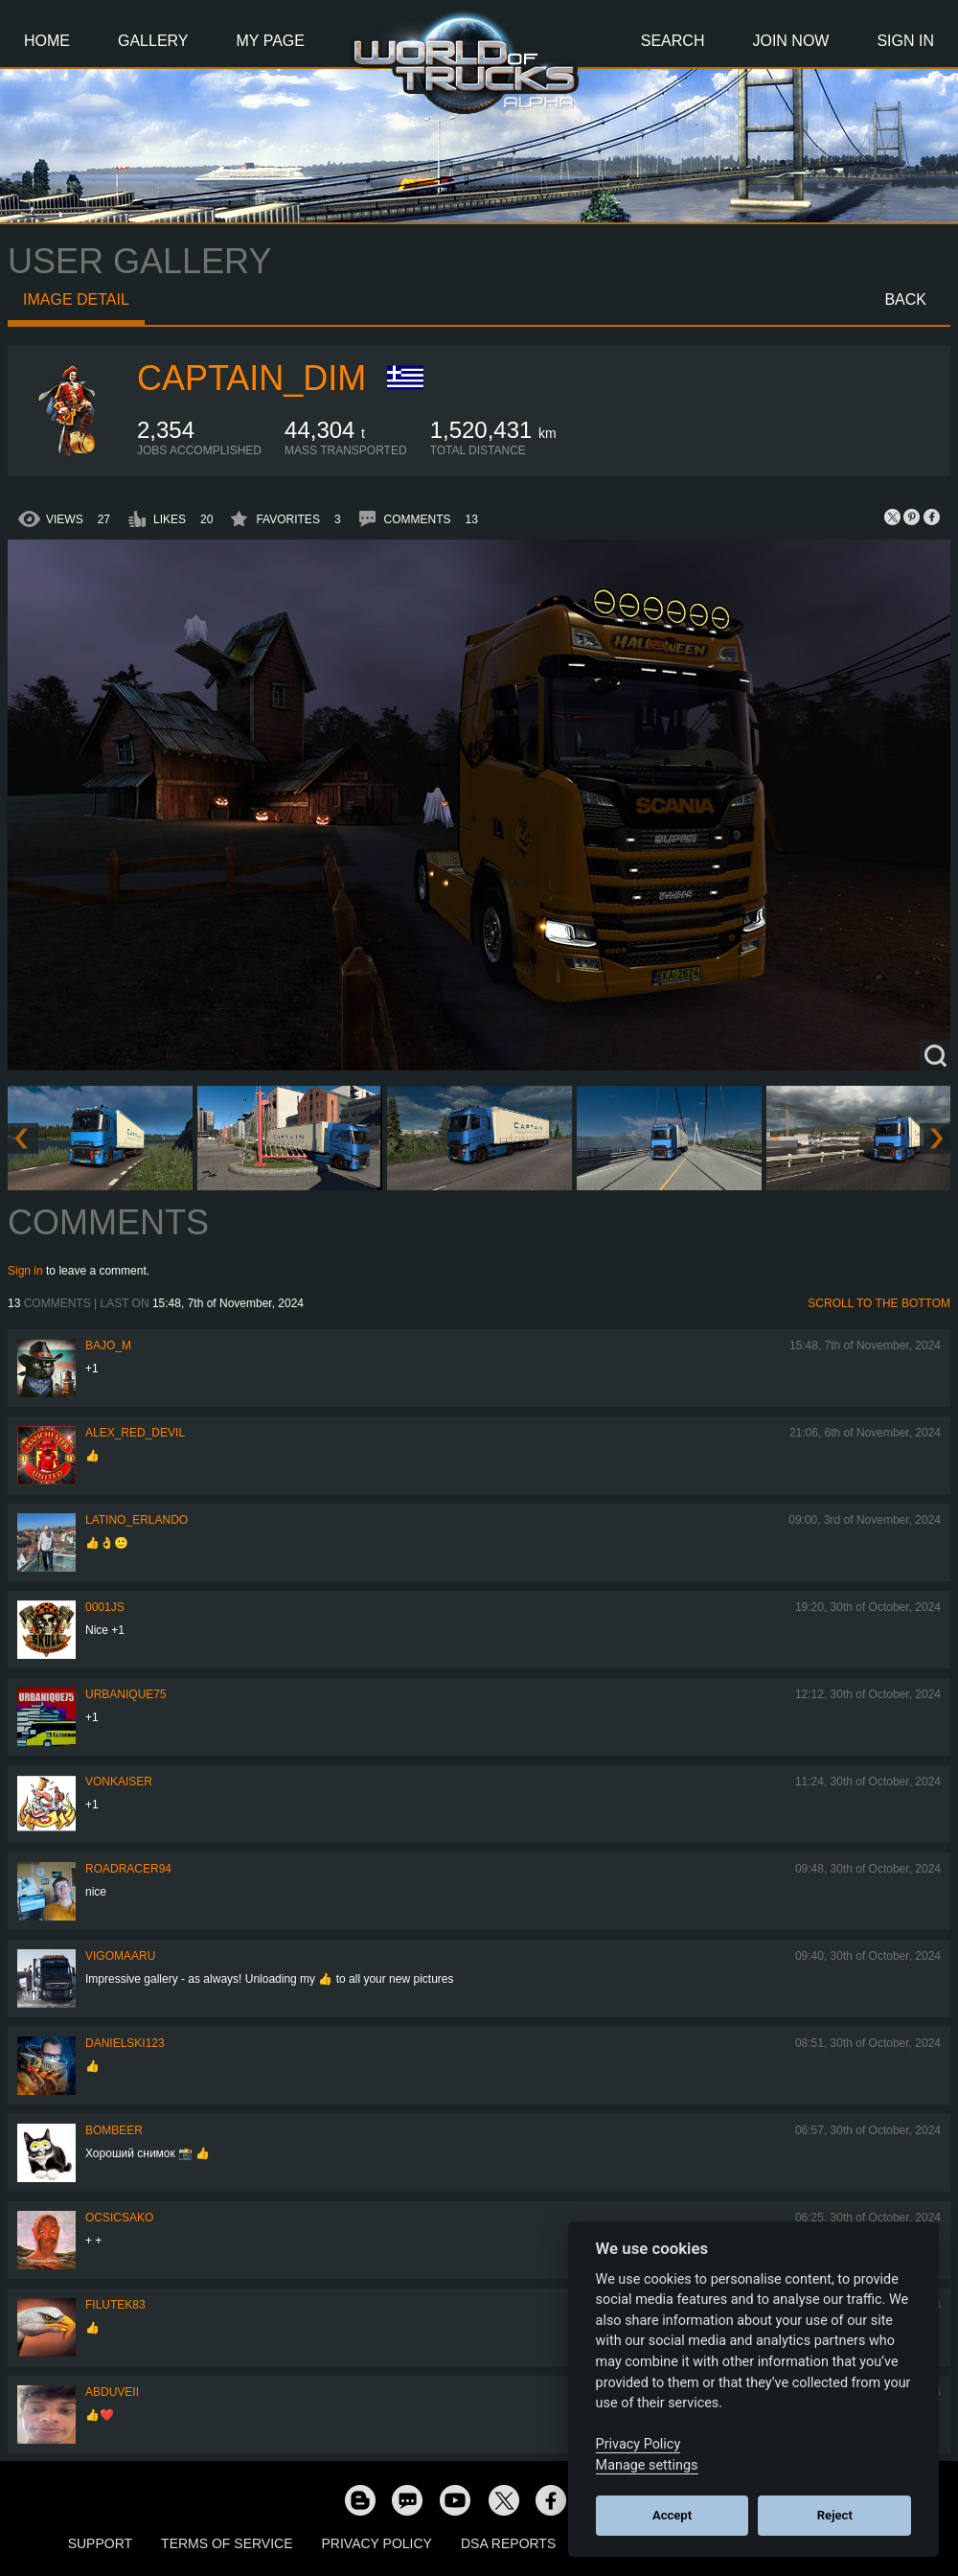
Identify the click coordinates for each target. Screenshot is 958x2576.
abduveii (112, 2392)
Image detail (76, 299)
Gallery (153, 41)
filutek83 (115, 2305)
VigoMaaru (120, 1956)
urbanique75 (126, 1694)
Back (905, 299)
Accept (672, 2515)
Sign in (25, 1270)
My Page (271, 41)
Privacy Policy (377, 2543)
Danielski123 (125, 2043)
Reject (835, 2515)
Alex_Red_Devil (135, 1432)
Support (100, 2543)
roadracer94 (128, 1868)
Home (47, 41)
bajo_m (108, 1345)
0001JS (105, 1607)
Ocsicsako (119, 2217)
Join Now (790, 41)
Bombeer (114, 2130)
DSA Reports (508, 2543)
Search (673, 41)
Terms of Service (226, 2543)
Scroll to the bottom (879, 1303)
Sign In (905, 41)
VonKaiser (118, 1781)
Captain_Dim (251, 378)
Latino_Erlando (136, 1520)
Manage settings (647, 2465)
